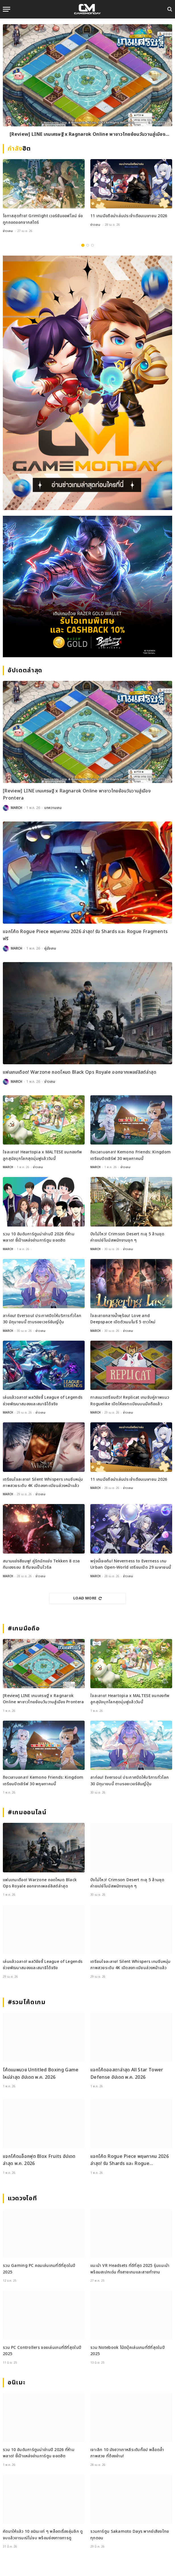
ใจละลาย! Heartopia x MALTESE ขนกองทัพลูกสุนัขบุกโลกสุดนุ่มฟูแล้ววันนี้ (42, 1155)
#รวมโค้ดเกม (27, 2002)
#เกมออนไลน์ (27, 1812)
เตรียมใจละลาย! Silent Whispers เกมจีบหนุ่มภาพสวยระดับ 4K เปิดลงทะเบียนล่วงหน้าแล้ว (43, 1482)
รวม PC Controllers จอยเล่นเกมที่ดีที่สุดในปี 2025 (42, 2351)
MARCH (16, 807)
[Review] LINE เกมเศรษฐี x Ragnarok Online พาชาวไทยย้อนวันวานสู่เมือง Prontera (87, 134)
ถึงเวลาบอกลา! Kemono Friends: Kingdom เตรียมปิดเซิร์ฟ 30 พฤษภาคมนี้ (130, 1155)
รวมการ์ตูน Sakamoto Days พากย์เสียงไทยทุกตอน (129, 2534)
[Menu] (6, 9)
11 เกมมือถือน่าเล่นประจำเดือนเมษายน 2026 (128, 216)
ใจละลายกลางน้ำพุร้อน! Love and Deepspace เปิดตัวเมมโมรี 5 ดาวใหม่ (122, 1319)
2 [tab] (87, 245)
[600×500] (87, 586)
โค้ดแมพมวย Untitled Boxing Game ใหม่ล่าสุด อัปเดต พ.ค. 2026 (41, 2073)
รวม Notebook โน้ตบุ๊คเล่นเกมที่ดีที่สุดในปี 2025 (127, 2351)
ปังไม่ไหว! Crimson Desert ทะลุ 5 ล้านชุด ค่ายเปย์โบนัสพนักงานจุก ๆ (127, 1237)
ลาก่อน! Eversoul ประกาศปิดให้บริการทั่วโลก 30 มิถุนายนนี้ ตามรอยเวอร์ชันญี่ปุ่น (42, 1319)
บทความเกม (53, 807)
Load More (87, 1598)
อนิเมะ (16, 2382)
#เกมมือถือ (23, 1628)
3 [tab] (92, 245)
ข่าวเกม (8, 231)
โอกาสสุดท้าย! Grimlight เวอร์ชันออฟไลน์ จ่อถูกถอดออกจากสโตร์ (43, 219)
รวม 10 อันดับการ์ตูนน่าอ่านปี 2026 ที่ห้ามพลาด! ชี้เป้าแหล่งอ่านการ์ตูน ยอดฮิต (38, 1237)
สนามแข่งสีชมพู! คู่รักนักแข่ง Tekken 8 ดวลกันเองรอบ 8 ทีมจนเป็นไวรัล (41, 1564)
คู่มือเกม (50, 948)
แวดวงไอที (22, 2198)
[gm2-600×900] (87, 383)
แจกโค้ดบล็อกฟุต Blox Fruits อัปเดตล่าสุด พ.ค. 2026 (39, 2160)
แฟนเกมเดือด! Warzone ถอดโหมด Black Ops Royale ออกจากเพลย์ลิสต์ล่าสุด (79, 1072)
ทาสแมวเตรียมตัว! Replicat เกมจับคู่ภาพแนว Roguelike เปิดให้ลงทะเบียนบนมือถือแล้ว (129, 1400)
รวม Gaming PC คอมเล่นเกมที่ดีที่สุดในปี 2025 (39, 2269)
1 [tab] (82, 245)
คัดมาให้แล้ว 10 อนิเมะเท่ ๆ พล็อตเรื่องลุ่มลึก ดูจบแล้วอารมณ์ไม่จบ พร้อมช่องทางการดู (43, 2534)
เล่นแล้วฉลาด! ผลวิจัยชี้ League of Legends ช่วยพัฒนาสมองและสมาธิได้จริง (42, 1400)
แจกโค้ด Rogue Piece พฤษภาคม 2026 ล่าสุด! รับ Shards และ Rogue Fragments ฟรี (85, 935)
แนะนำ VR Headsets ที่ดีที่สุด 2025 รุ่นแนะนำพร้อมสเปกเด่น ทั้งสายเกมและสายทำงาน (130, 2269)
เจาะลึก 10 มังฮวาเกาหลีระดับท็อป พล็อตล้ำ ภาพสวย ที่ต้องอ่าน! (127, 2453)
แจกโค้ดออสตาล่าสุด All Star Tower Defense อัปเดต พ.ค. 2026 (126, 2073)
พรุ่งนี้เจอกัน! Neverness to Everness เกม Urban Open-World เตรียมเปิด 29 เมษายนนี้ (130, 1564)
